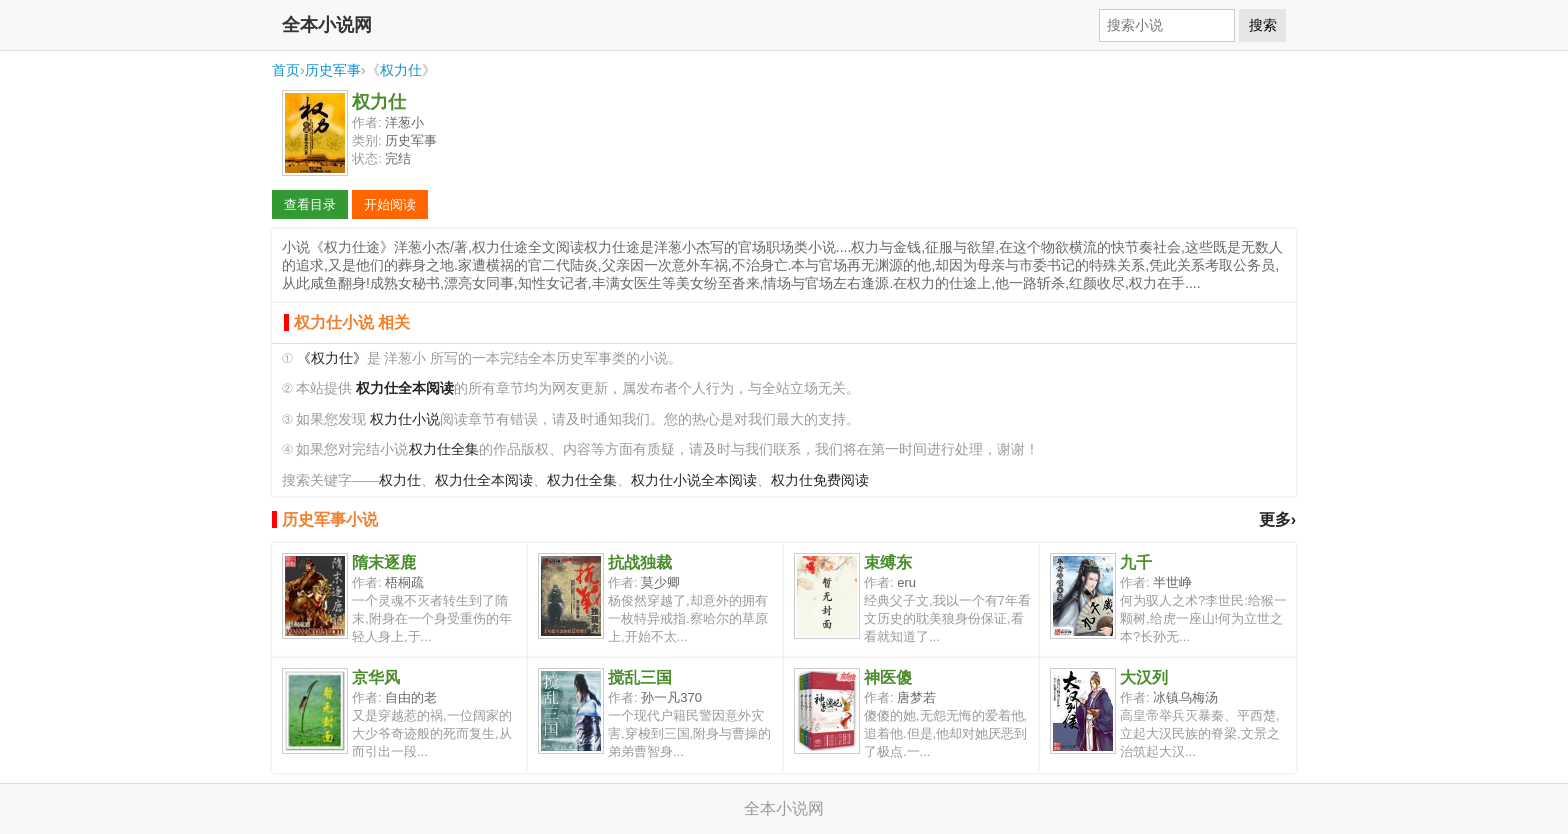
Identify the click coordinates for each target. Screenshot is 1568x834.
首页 (286, 70)
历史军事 (333, 70)
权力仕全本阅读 (484, 480)
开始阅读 (390, 204)
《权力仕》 (332, 358)
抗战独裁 (640, 562)
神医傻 (888, 677)
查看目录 (310, 204)
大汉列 (1144, 677)
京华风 (376, 677)
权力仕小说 (405, 419)
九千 (1136, 562)
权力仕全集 (444, 449)
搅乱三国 (640, 677)
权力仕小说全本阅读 (694, 480)
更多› (1277, 519)
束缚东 (888, 562)
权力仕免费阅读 (820, 480)
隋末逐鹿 (384, 562)
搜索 (1263, 25)
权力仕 (401, 70)
